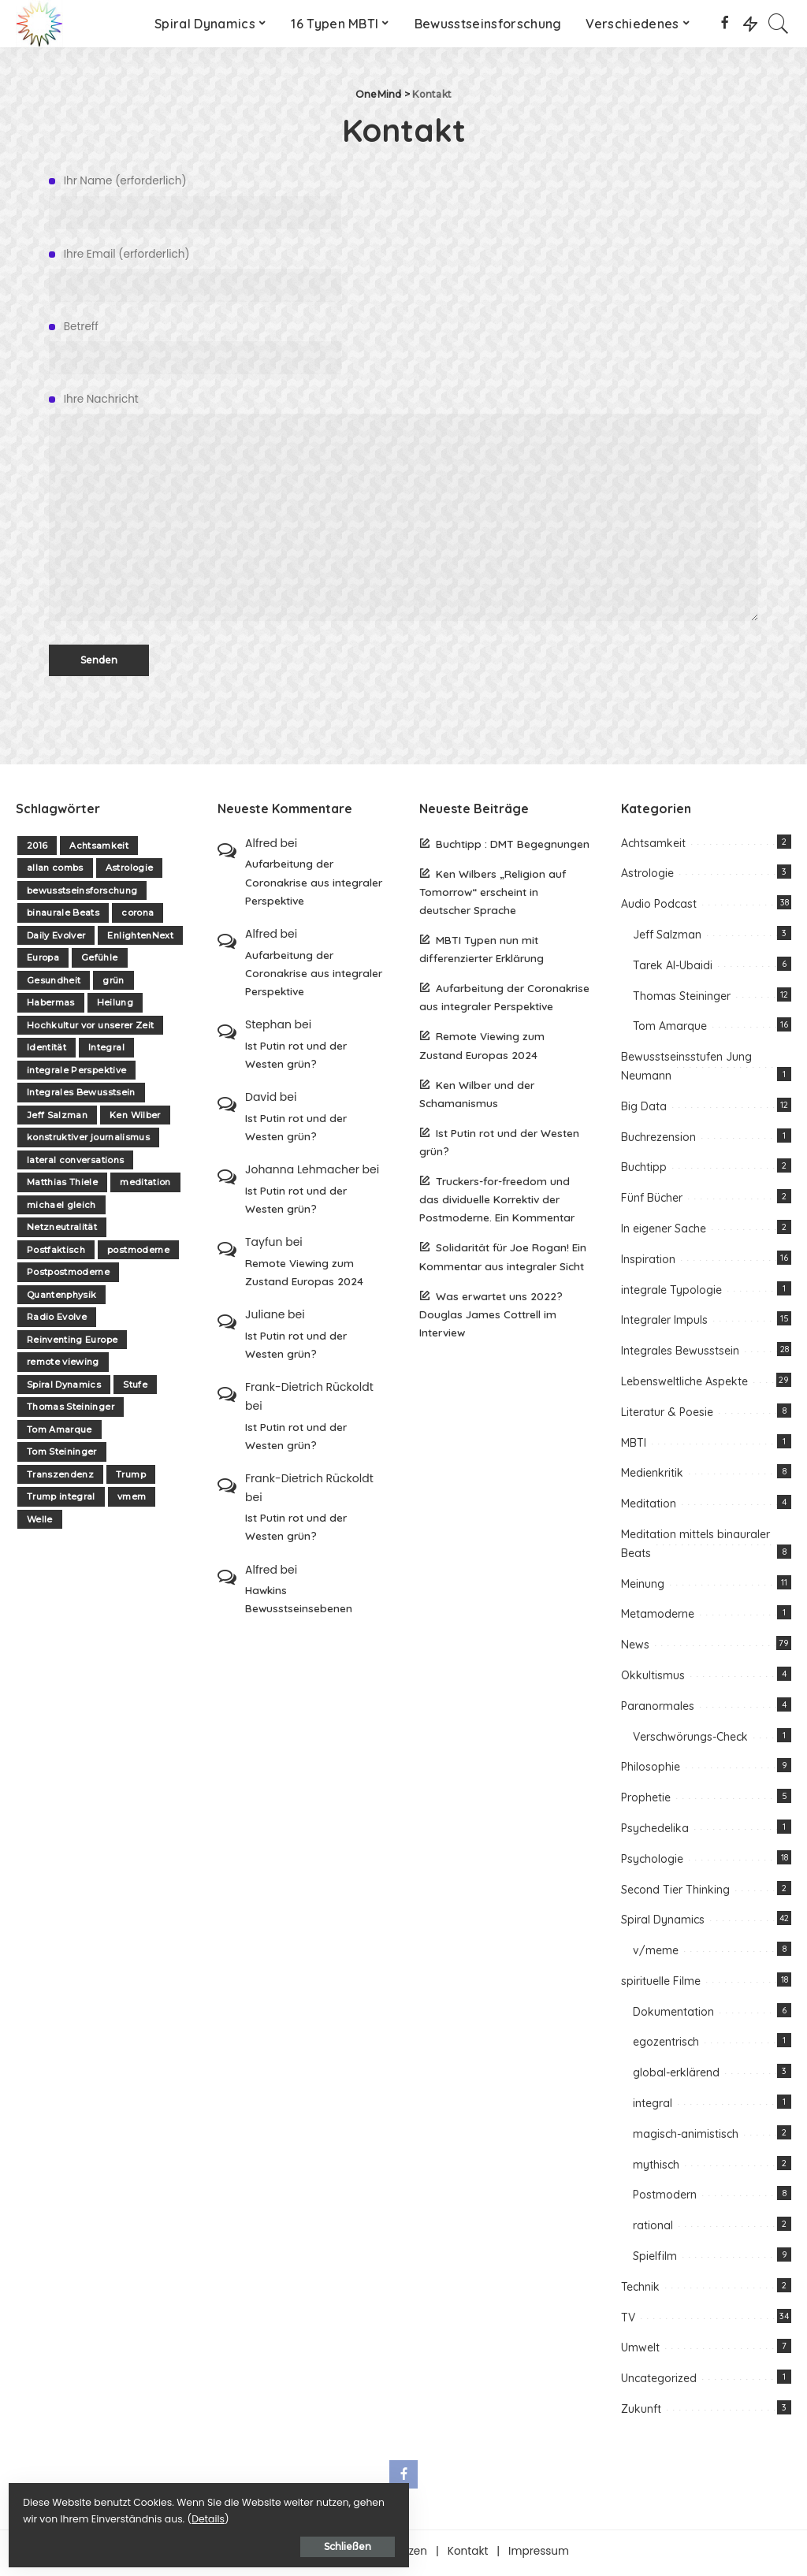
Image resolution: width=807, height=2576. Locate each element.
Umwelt (640, 2351)
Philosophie (650, 1771)
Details (175, 2514)
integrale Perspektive (76, 1073)
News (635, 1648)
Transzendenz (60, 1477)
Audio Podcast (659, 908)
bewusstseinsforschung (82, 893)
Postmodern (665, 2198)
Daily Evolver (56, 938)
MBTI (633, 1446)
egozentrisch (666, 2046)
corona (137, 916)
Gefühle (99, 961)
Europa (43, 961)
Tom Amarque (59, 1432)
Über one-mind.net (289, 2554)
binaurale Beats (63, 916)
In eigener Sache (663, 1232)
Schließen (185, 2542)
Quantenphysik (61, 1297)
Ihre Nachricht (403, 508)
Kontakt (468, 2554)
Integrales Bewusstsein (81, 1096)
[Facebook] (724, 23)
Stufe (135, 1387)
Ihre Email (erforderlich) (403, 274)
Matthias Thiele (62, 1185)
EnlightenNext (140, 938)
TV (628, 2321)
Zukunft (641, 2413)
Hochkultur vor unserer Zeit (90, 1028)
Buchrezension (658, 1140)
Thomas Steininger (70, 1410)
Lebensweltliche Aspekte (684, 1385)
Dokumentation (673, 2015)
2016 (37, 848)
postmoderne (138, 1252)
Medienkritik (652, 1477)
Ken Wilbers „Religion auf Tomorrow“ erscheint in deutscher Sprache (492, 895)
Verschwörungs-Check (690, 1740)
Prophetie (646, 1801)
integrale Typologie (671, 1293)
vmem (131, 1500)
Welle (40, 1522)
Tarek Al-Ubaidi (672, 968)
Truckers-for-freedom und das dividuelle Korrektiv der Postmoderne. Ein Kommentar (497, 1203)
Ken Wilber (135, 1118)
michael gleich (61, 1208)
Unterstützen (393, 2554)
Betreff (403, 346)
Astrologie (129, 871)
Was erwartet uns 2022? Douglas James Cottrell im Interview (491, 1317)
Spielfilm (655, 2260)
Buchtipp (644, 1171)
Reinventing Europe (72, 1342)
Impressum (538, 2554)
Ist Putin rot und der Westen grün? (296, 1057)
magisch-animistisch (685, 2137)
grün (113, 983)
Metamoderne (657, 1618)
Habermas (51, 1006)
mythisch (656, 2168)
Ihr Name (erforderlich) (403, 201)
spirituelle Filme (661, 1984)
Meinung (642, 1587)
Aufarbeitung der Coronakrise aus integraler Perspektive (313, 885)
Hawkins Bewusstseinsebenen (298, 1603)
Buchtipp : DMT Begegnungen (512, 846)
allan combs (55, 871)
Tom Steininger (62, 1455)
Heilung (115, 1006)
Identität (46, 1051)
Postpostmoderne (68, 1275)
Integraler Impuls (664, 1324)
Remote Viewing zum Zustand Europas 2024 (304, 1275)
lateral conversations (75, 1163)
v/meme (656, 1954)
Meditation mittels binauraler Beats (695, 1547)
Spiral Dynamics (64, 1387)
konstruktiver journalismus (88, 1141)
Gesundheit (53, 983)
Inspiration (648, 1262)
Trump (131, 1477)
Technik (640, 2290)
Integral (106, 1051)
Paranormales (657, 1709)
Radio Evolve (57, 1320)
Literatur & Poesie (667, 1415)
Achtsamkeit (98, 848)
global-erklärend (676, 2076)
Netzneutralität (62, 1230)
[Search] (778, 23)
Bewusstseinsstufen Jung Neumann (686, 1070)
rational (653, 2229)
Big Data (644, 1109)
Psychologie (652, 1862)
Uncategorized (659, 2382)
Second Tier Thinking (675, 1893)
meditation (145, 1185)
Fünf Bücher (651, 1202)
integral (652, 2107)
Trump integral (61, 1500)
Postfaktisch (56, 1252)
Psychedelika (655, 1831)
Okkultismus (653, 1678)
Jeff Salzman (57, 1118)
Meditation (648, 1507)
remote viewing (63, 1365)
